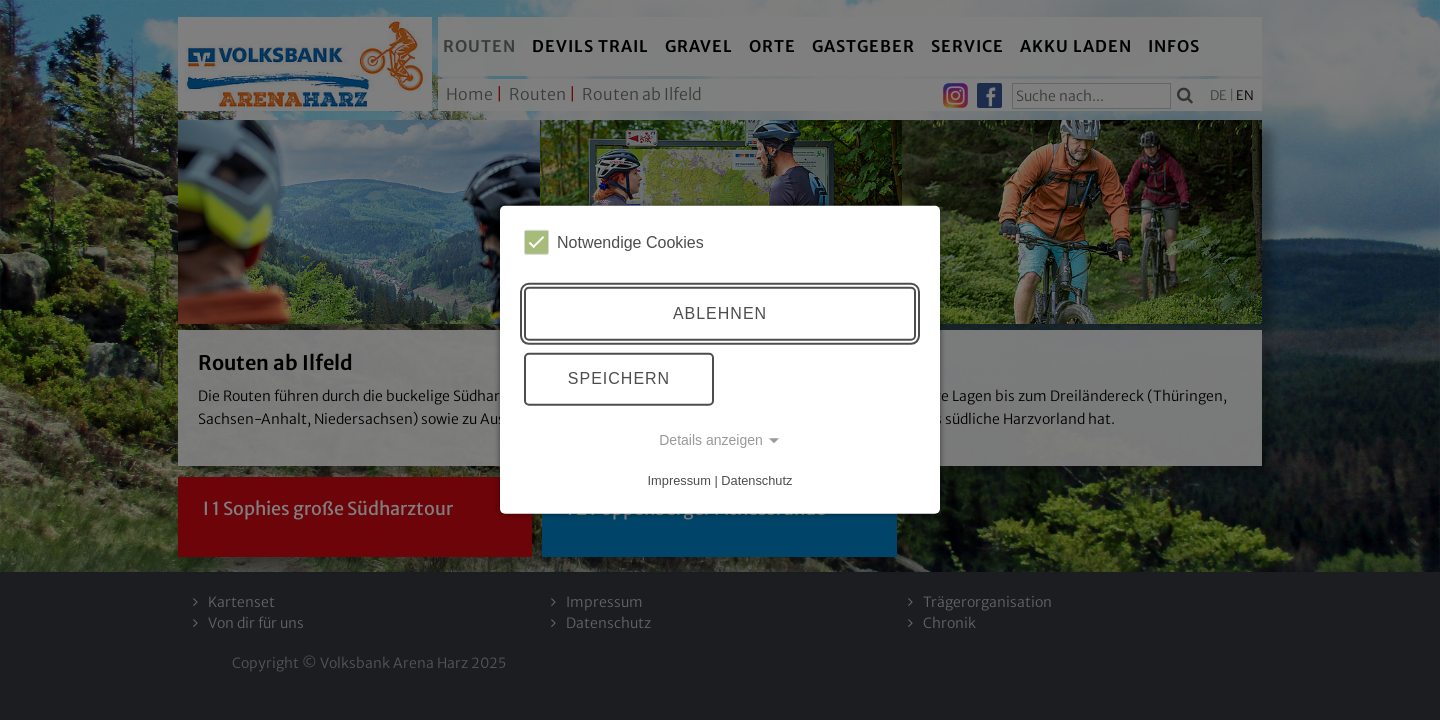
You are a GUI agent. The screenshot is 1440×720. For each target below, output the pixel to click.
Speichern (619, 378)
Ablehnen (720, 313)
